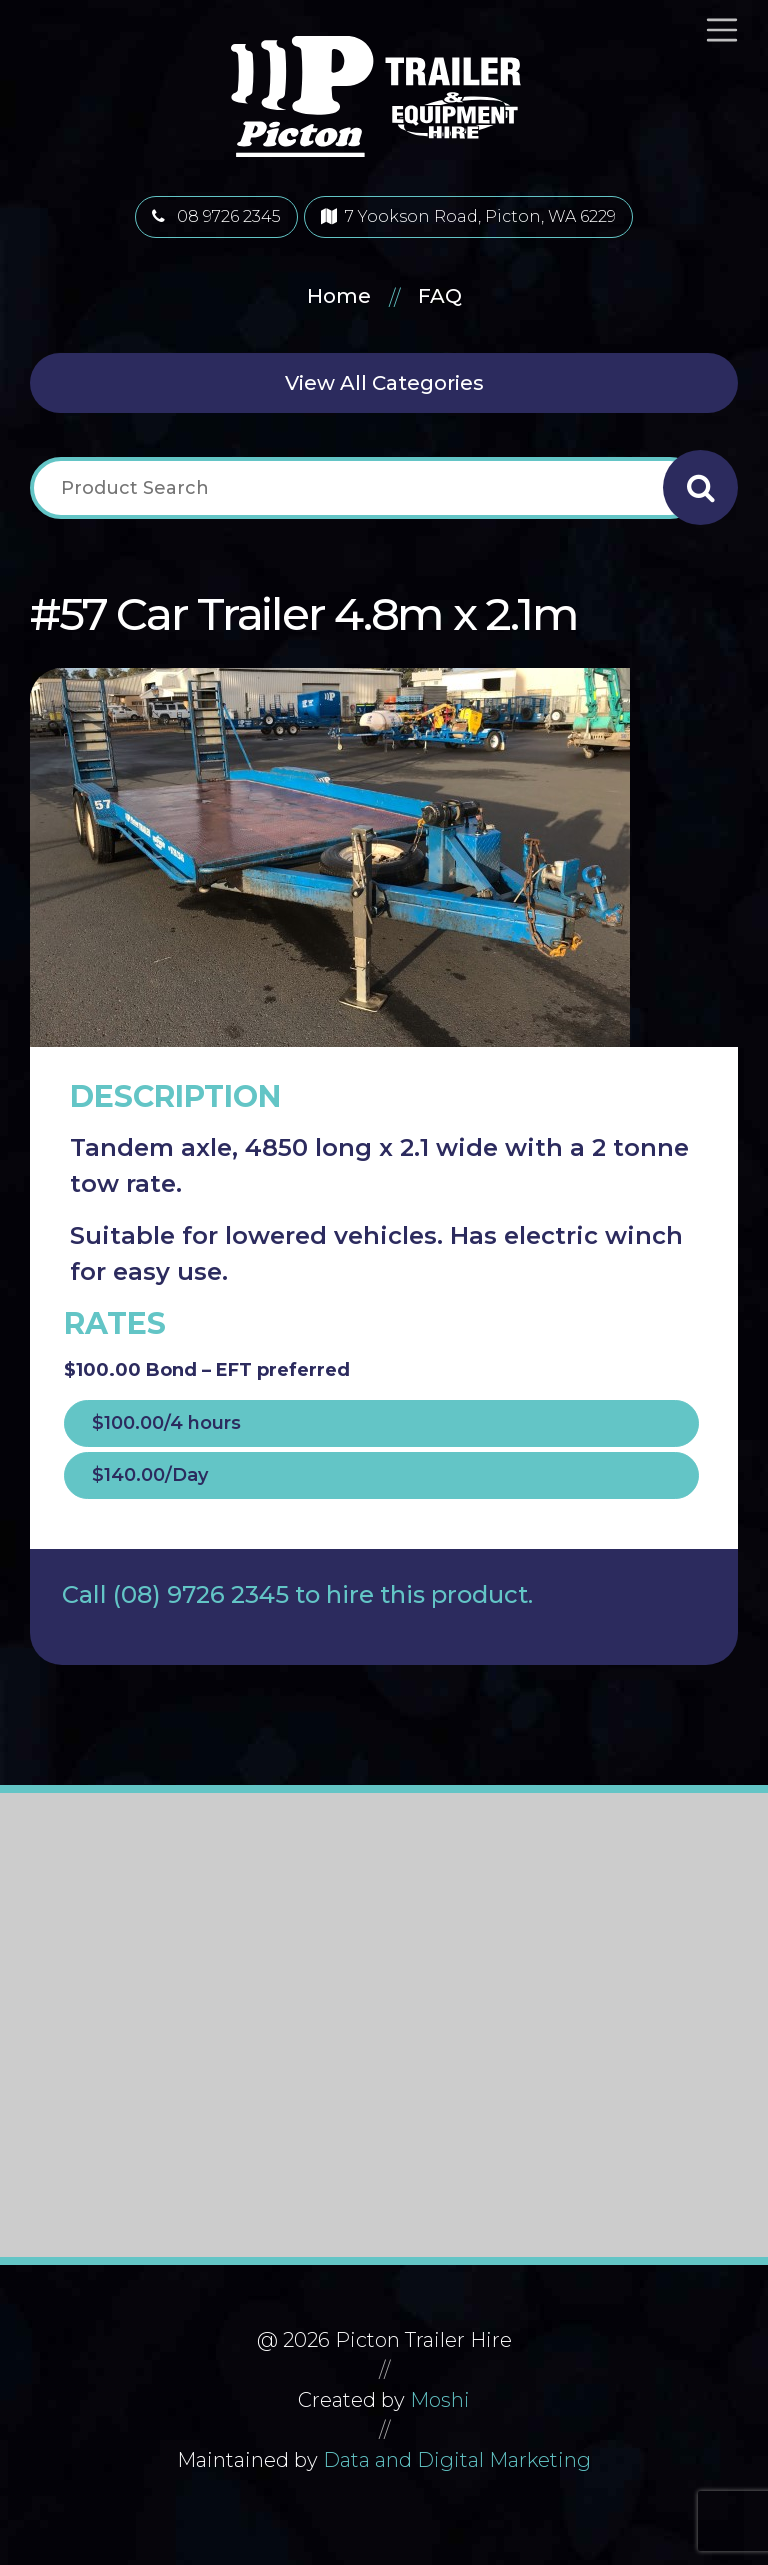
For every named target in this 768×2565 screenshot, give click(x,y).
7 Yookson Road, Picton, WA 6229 (468, 216)
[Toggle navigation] (730, 30)
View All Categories (384, 383)
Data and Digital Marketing (457, 2460)
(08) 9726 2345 (201, 1594)
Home (339, 296)
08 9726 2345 (216, 216)
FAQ (440, 296)
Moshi (440, 2400)
